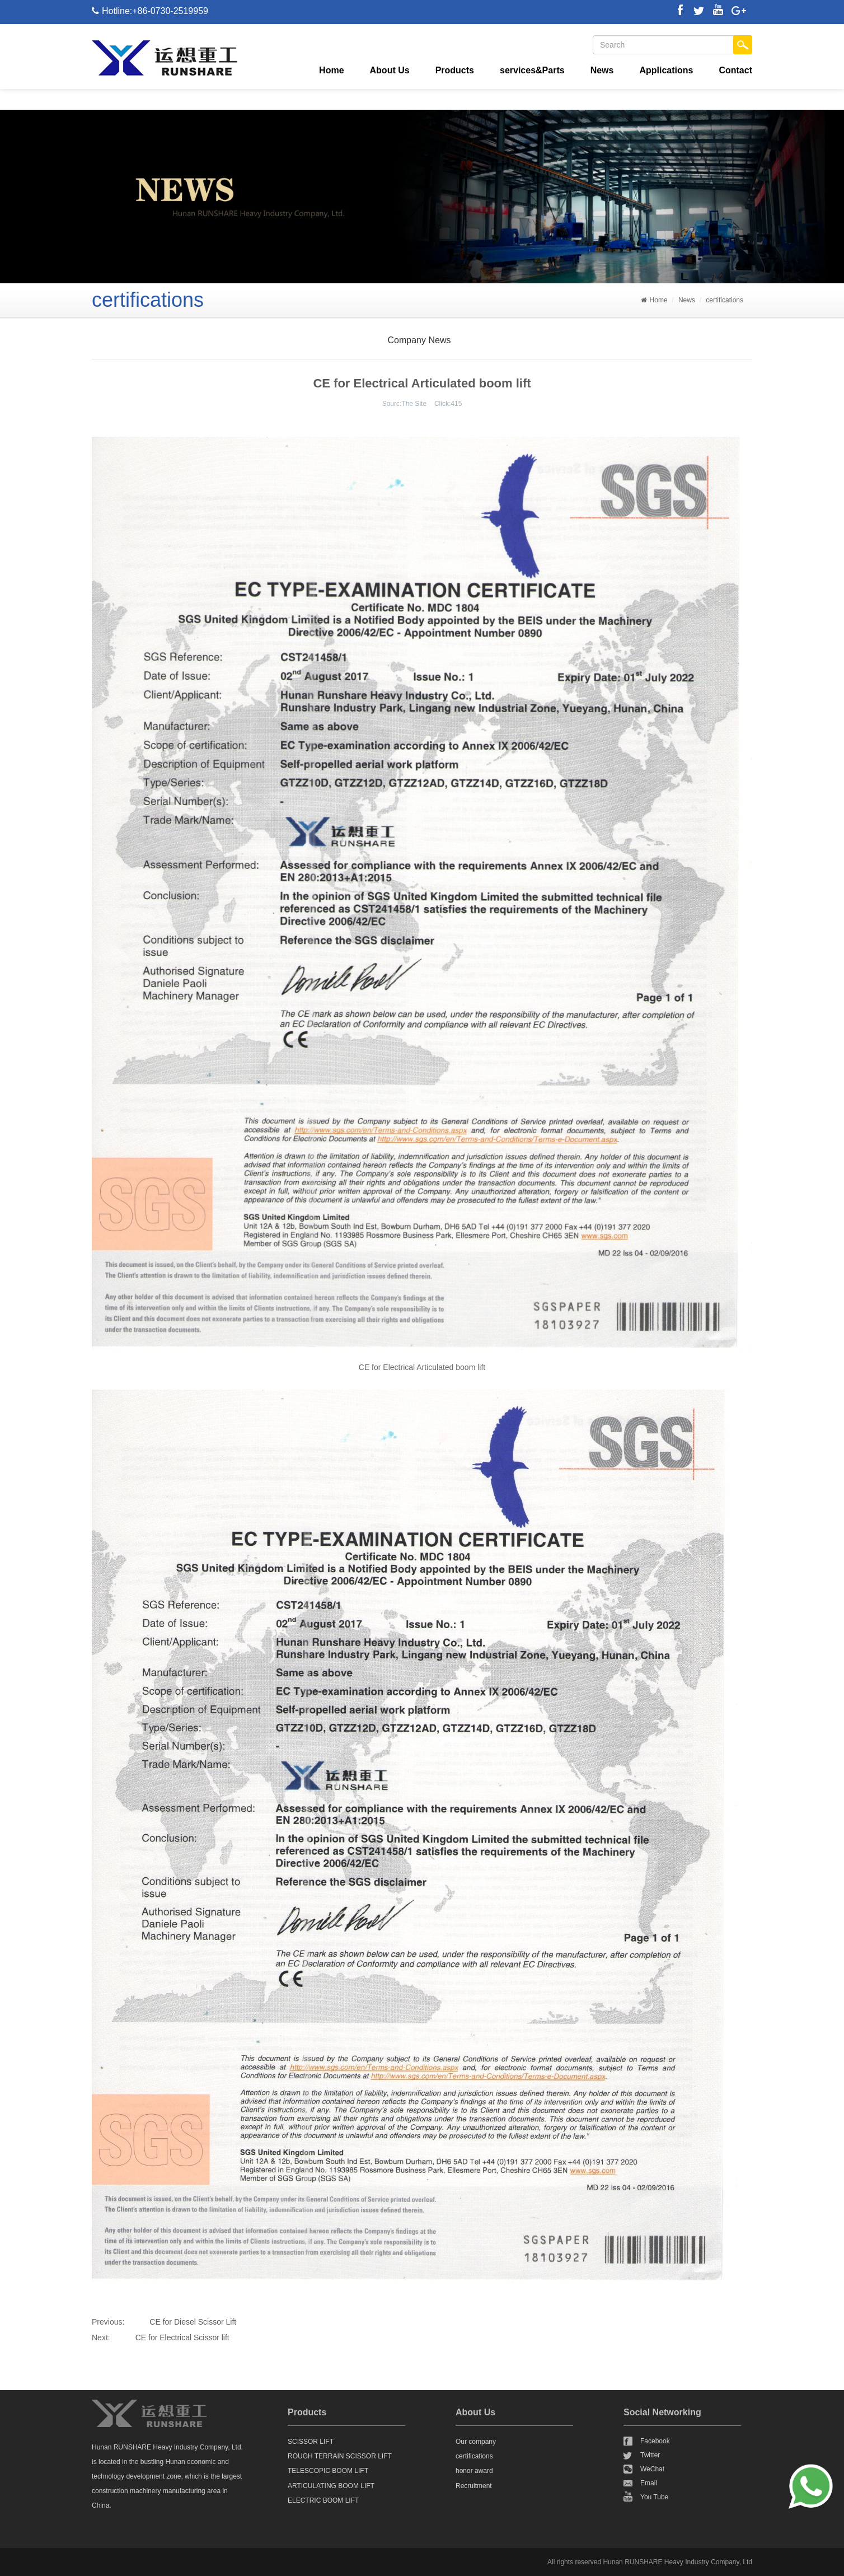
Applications (666, 70)
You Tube (654, 2497)
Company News (419, 340)
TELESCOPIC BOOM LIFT (328, 2471)
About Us (390, 70)
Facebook (655, 2441)
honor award (474, 2471)
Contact (735, 70)
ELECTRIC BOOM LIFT (323, 2500)
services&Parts (532, 70)
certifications (724, 300)
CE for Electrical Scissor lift (182, 2337)
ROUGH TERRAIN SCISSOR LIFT (340, 2456)
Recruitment (474, 2486)
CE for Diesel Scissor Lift (192, 2321)
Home (331, 70)
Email (648, 2483)
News (602, 70)
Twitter (650, 2455)
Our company (476, 2442)
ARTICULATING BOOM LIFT (331, 2486)
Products (454, 70)
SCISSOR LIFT (311, 2442)
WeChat (652, 2469)
